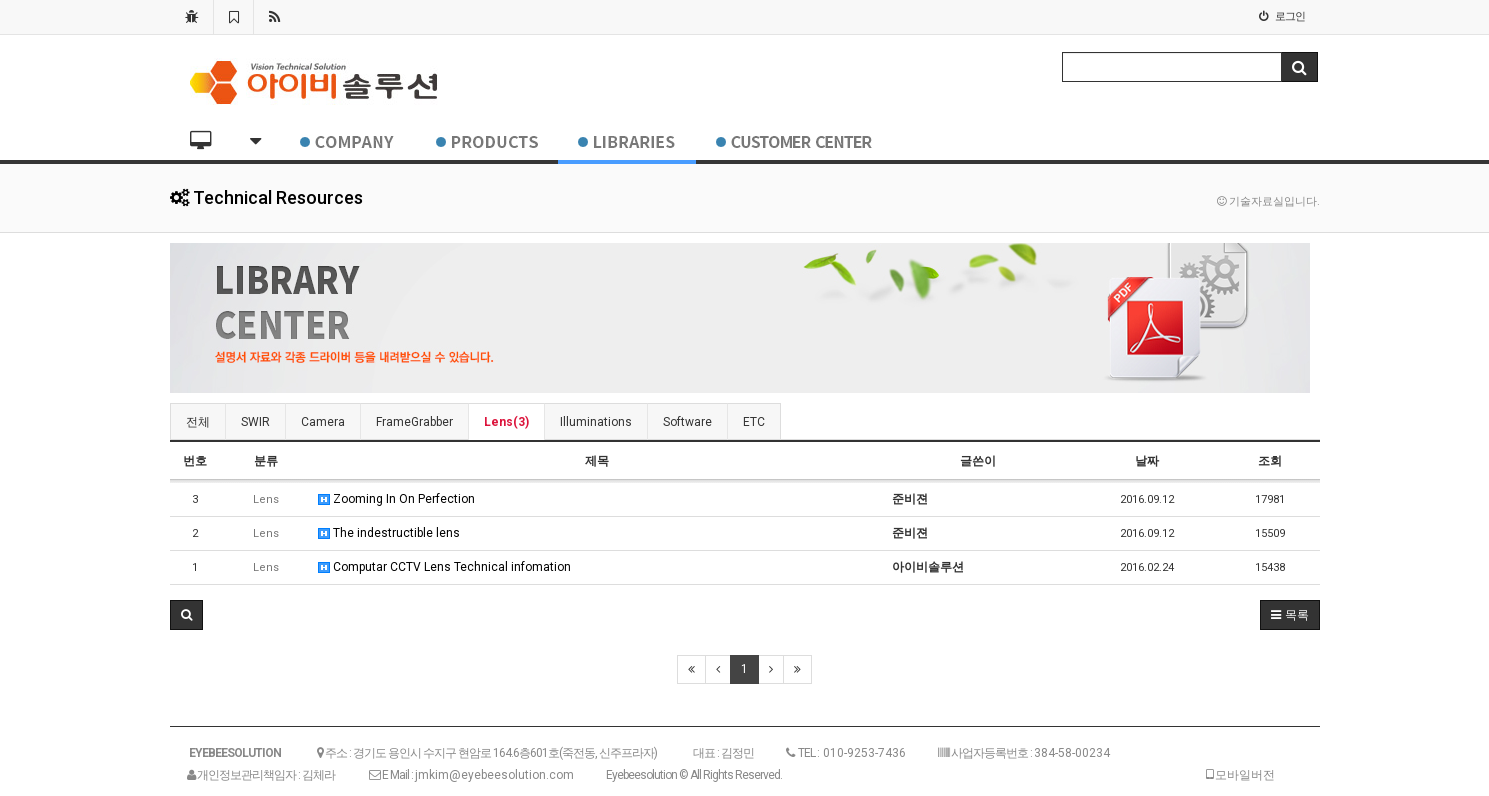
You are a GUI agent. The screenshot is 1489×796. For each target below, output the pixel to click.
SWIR (255, 422)
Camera (323, 422)
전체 (198, 422)
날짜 (1147, 461)
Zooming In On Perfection (396, 499)
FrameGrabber (414, 422)
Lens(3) (506, 422)
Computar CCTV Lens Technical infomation (444, 567)
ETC (754, 422)
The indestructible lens (389, 533)
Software (687, 422)
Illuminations (596, 422)
